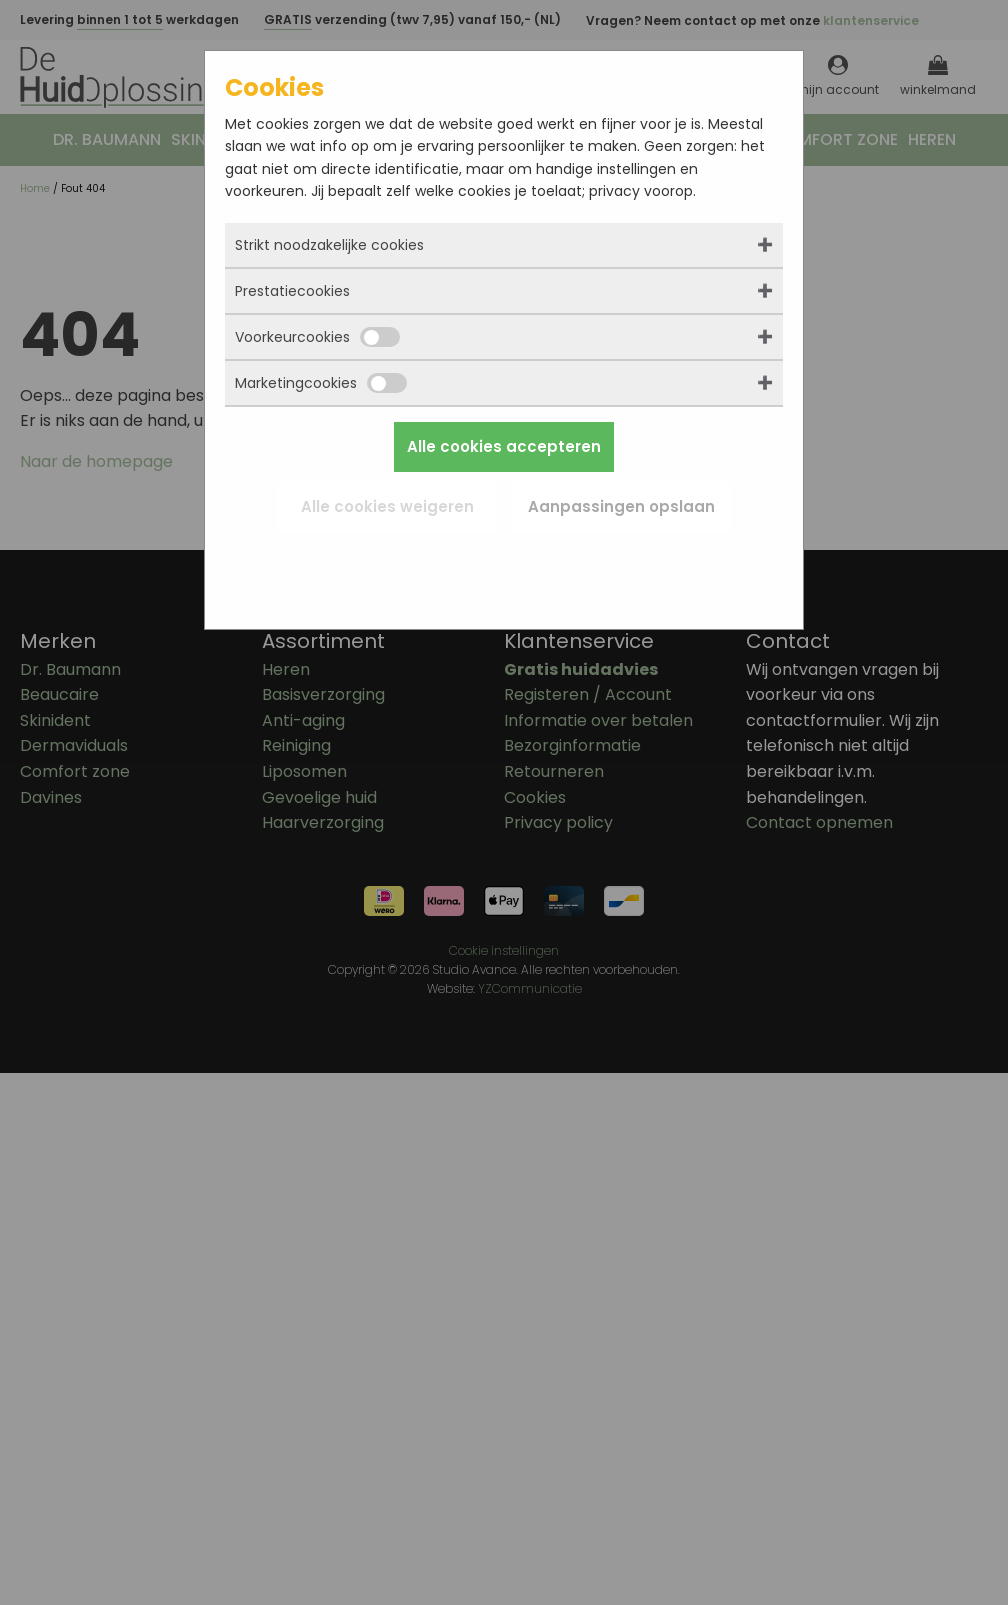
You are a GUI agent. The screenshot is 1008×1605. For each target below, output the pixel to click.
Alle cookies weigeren (387, 506)
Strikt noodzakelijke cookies (329, 245)
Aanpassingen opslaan (621, 506)
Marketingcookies (321, 383)
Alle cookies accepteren (504, 446)
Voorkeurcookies (317, 337)
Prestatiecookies (292, 291)
